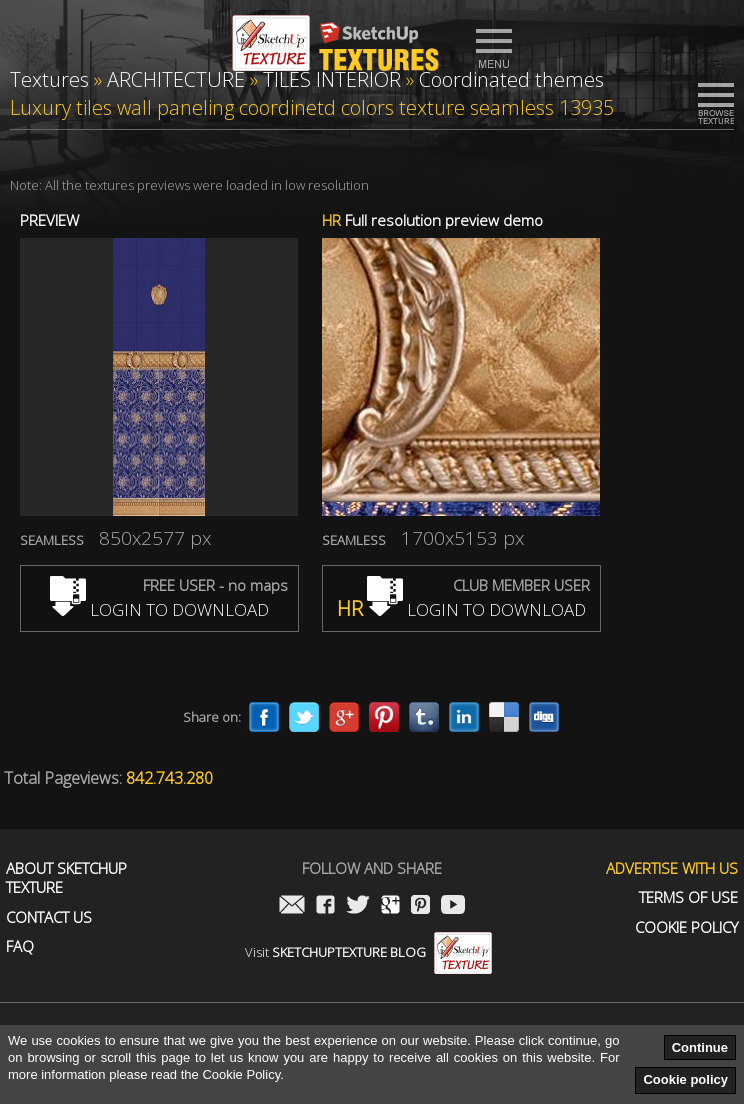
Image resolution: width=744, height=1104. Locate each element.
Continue (700, 1047)
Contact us (49, 917)
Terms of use (688, 897)
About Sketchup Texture (66, 878)
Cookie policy (685, 1079)
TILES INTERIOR (332, 79)
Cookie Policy (686, 927)
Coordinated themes (511, 79)
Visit (368, 952)
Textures (49, 79)
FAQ (20, 946)
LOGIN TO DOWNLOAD (159, 609)
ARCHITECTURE (176, 79)
